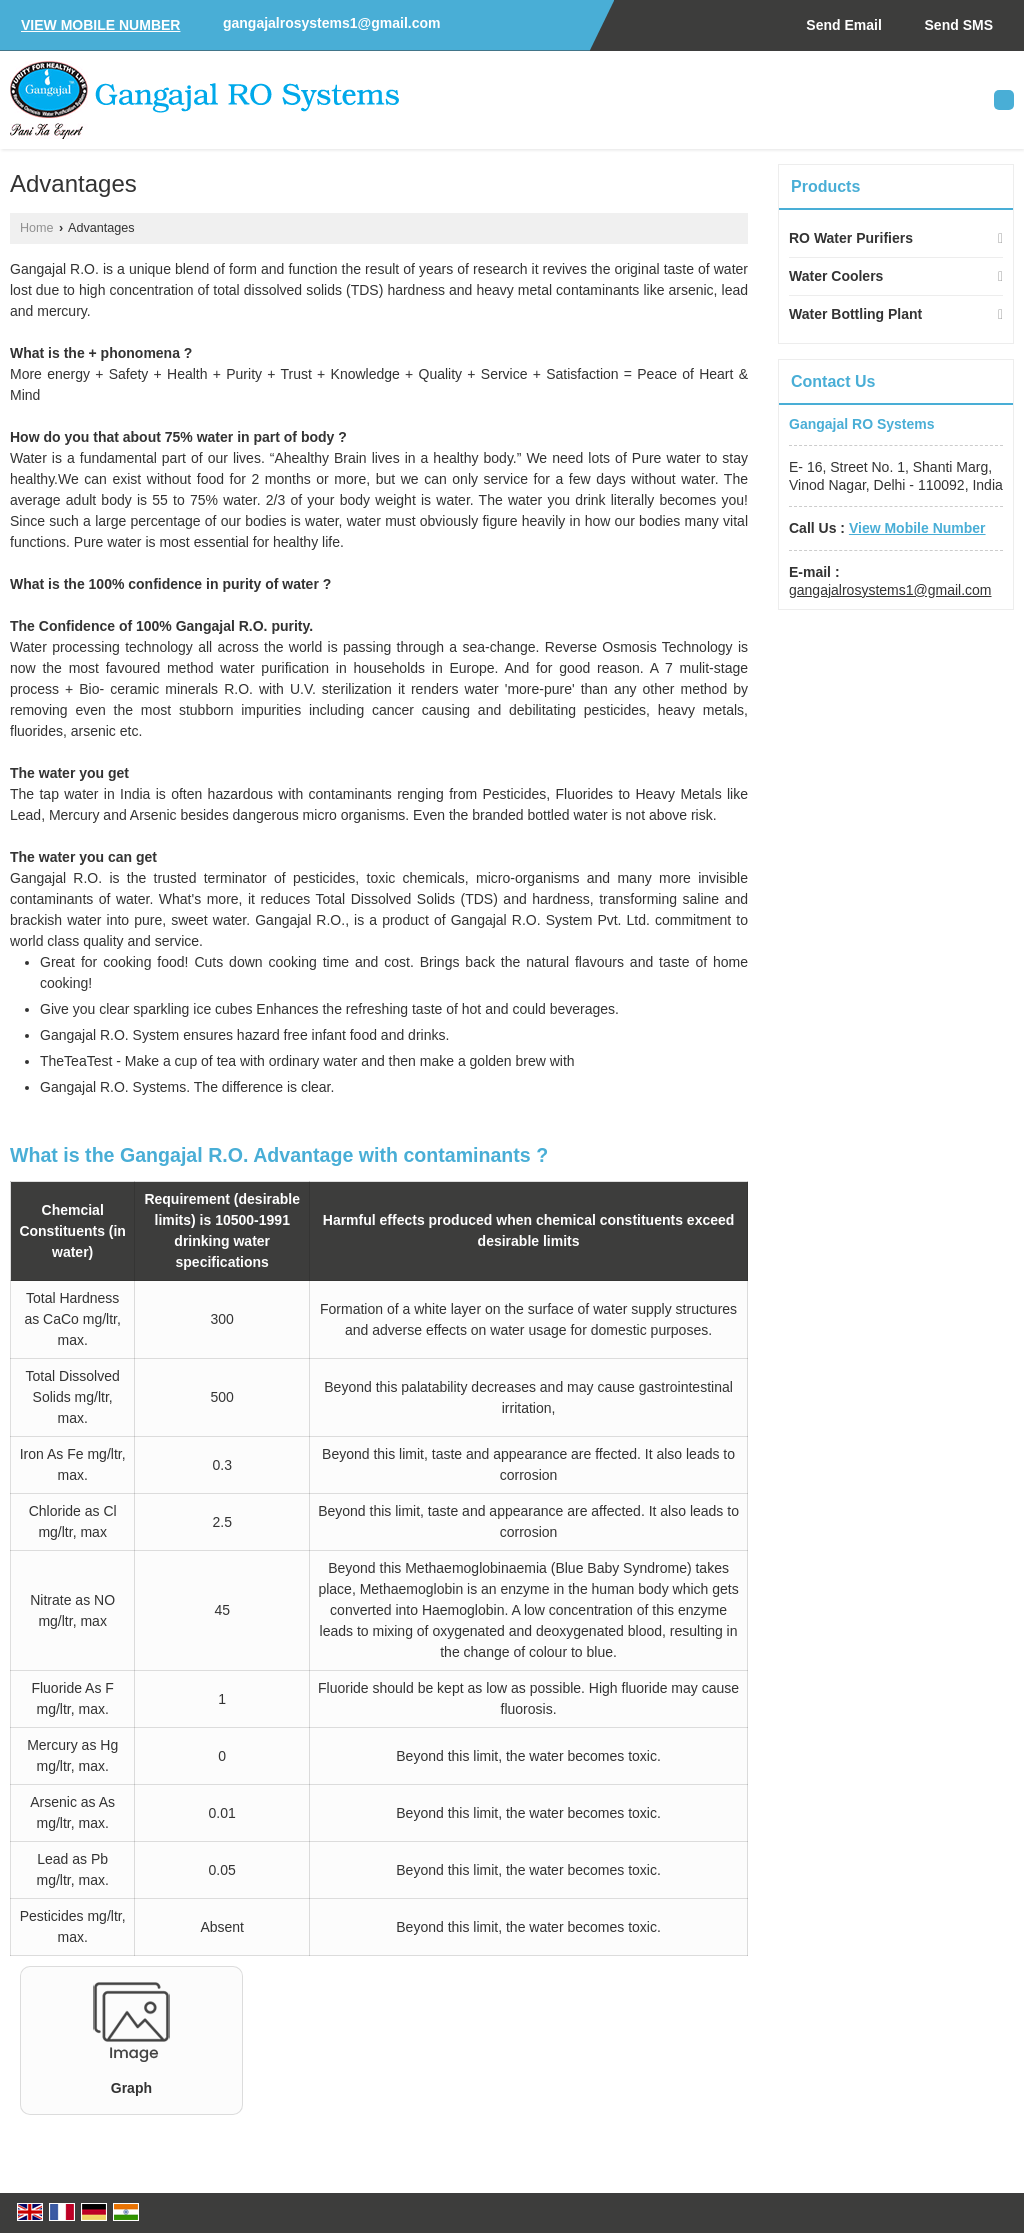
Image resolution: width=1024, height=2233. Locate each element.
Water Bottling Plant (855, 314)
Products (825, 186)
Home (37, 228)
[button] (100, 25)
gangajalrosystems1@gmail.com (332, 23)
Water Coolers (836, 276)
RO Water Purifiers (851, 238)
